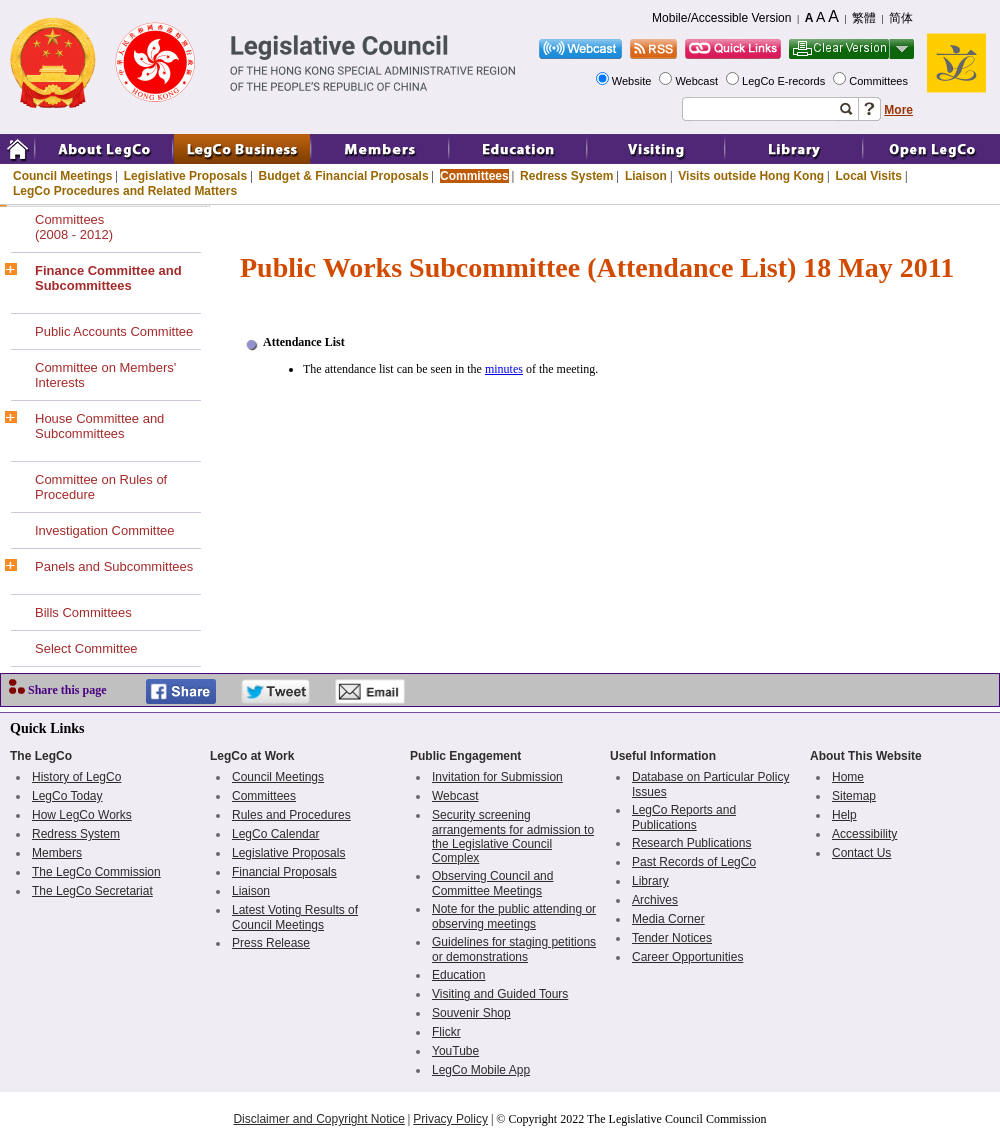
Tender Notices (672, 938)
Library (650, 881)
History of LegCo (76, 777)
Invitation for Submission (497, 777)
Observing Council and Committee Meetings (492, 883)
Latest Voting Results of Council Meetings (295, 917)
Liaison (646, 176)
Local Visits (868, 176)
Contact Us (861, 853)
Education (458, 975)
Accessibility (864, 834)
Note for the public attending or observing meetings (514, 916)
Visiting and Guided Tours (500, 994)
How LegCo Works (82, 815)
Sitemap (854, 796)
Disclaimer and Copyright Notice (318, 1119)
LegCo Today (67, 796)
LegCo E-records (785, 81)
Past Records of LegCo (694, 862)
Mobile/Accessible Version (721, 18)
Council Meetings (62, 176)
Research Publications (691, 843)
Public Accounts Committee (114, 331)
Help (844, 815)
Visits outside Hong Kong (751, 176)
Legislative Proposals (185, 176)
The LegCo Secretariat (92, 891)
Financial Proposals (284, 872)
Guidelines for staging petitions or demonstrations (514, 949)
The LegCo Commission (96, 872)
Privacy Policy (450, 1119)
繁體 (864, 18)
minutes (504, 369)
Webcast (698, 81)
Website (633, 81)
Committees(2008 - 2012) (74, 227)
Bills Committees (83, 612)
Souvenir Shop (471, 1013)
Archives (655, 900)
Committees (880, 81)
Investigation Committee (104, 530)
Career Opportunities (687, 957)
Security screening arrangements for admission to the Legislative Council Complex (513, 836)
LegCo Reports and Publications (684, 817)
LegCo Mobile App (481, 1070)
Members (57, 853)
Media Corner (668, 919)
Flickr (446, 1032)
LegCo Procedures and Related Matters (125, 191)
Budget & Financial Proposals (344, 176)
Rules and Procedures (291, 815)
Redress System (566, 176)
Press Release (271, 943)
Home (848, 777)
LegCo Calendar (275, 834)
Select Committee (86, 648)
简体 (901, 18)
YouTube (455, 1051)
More (898, 110)
